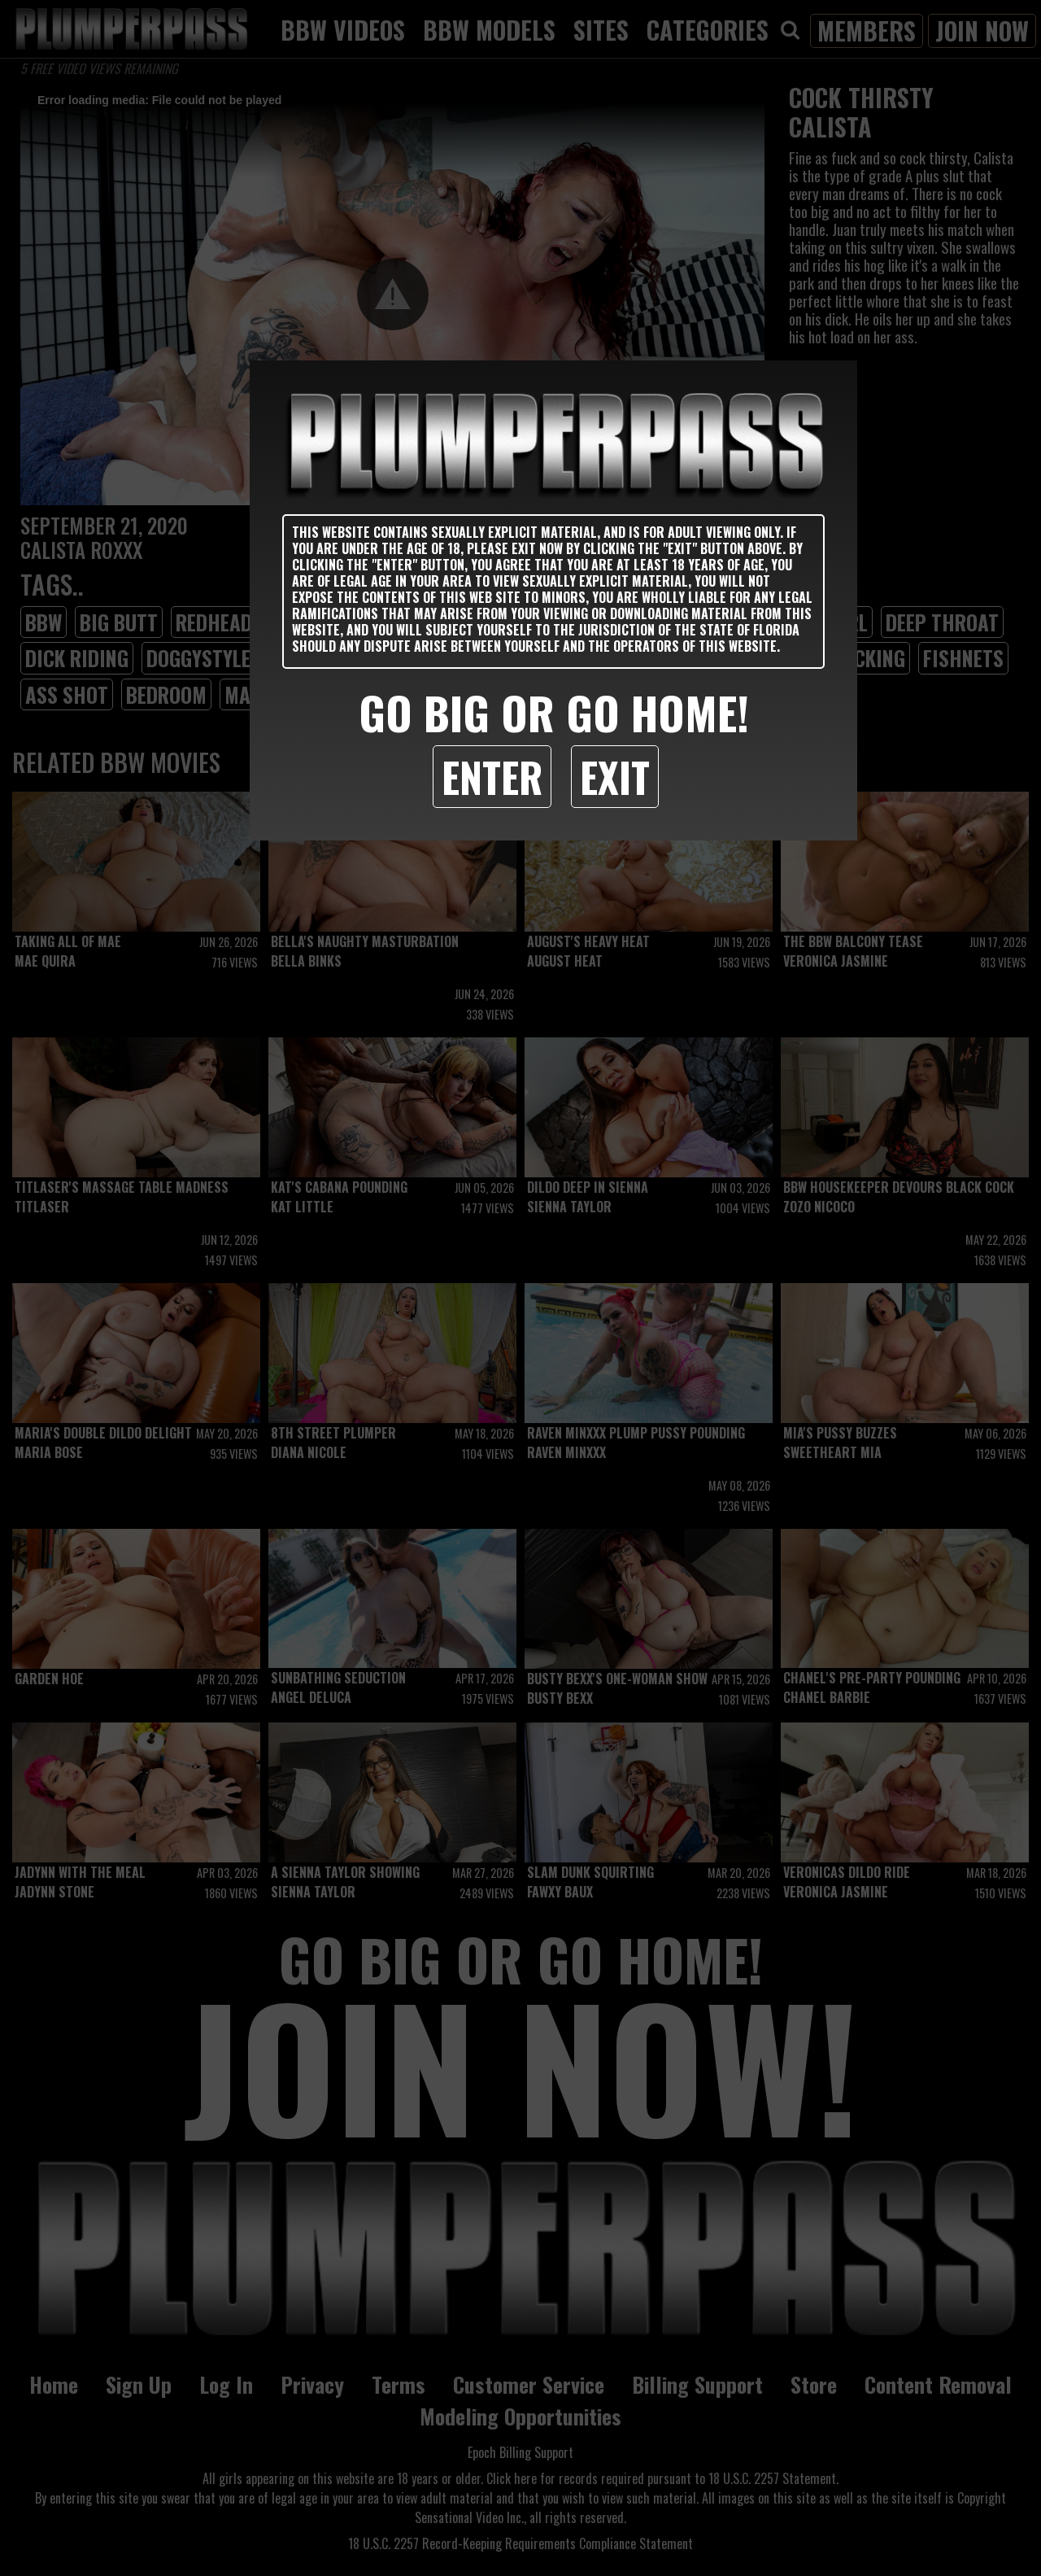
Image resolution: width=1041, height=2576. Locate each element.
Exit (615, 776)
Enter (492, 776)
